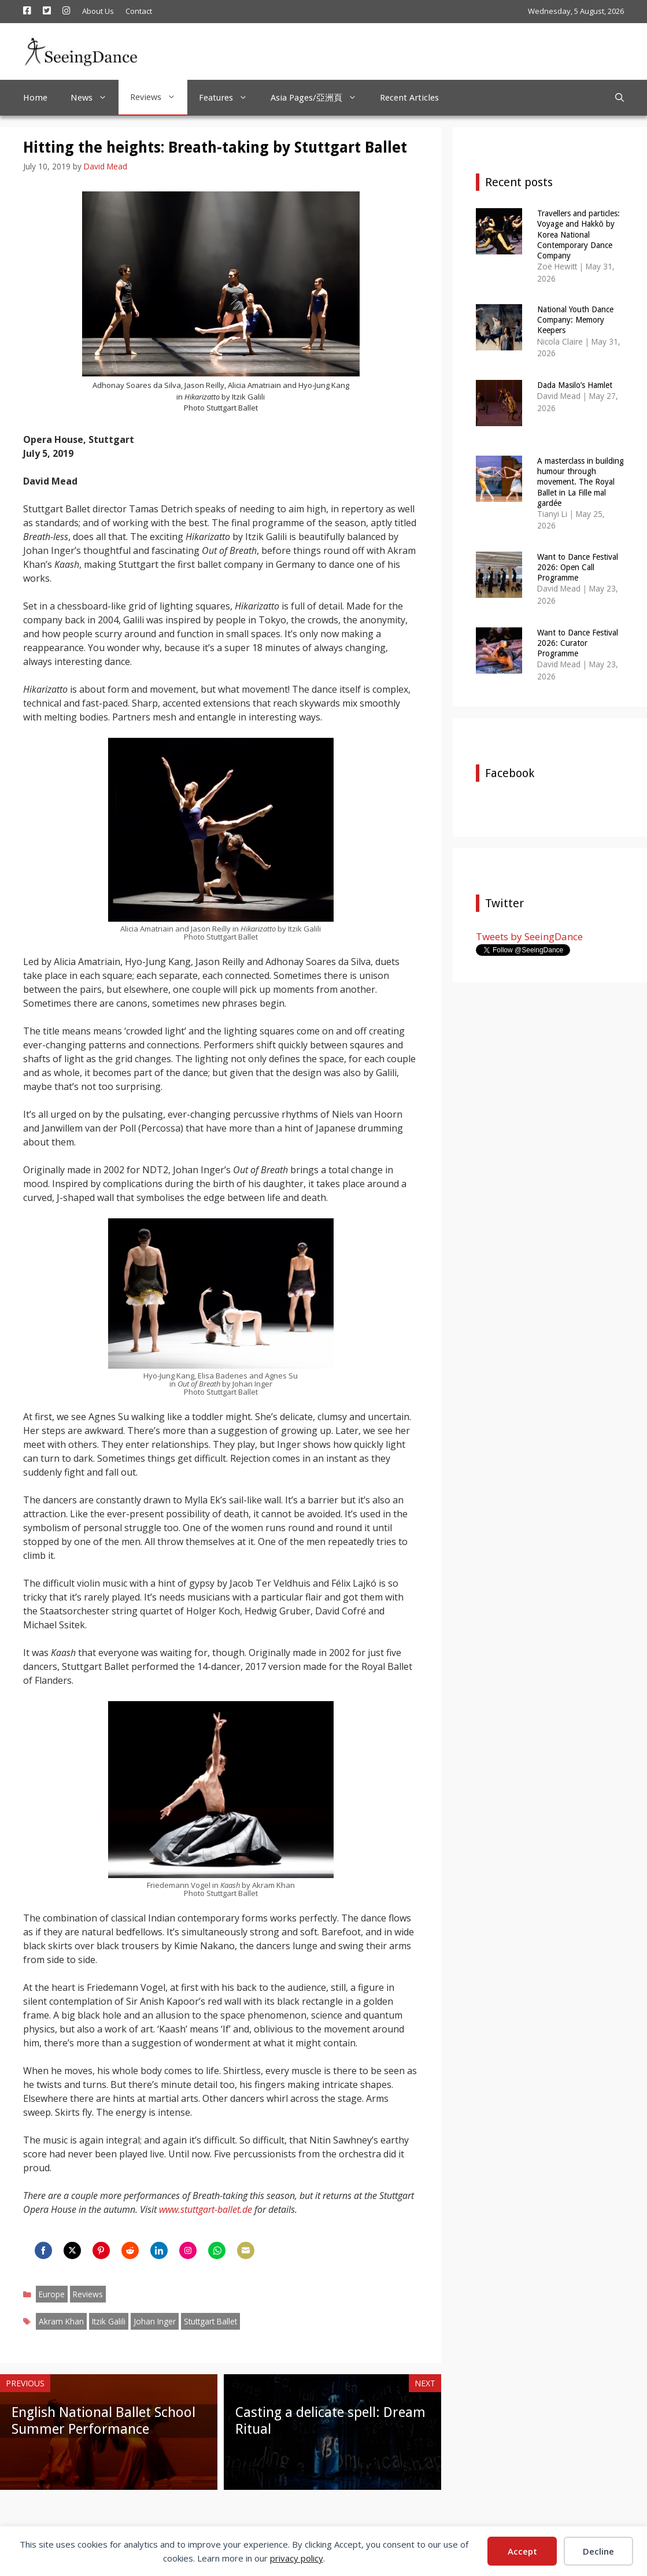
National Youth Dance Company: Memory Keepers (575, 320)
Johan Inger (155, 2321)
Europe (52, 2294)
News (95, 97)
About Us (98, 11)
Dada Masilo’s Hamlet (574, 385)
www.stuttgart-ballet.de (205, 2209)
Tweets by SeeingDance (529, 936)
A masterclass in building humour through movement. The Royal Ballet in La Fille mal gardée (580, 482)
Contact (138, 11)
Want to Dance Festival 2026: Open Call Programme (577, 567)
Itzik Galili (108, 2321)
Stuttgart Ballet (210, 2321)
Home (35, 98)
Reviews (158, 97)
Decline (598, 2551)
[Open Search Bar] (619, 97)
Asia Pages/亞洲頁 (319, 97)
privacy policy (296, 2558)
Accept (522, 2551)
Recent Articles (409, 98)
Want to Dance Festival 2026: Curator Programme (577, 643)
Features (229, 97)
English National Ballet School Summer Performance (103, 2420)
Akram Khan (61, 2321)
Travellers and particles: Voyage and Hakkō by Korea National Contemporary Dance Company (578, 234)
